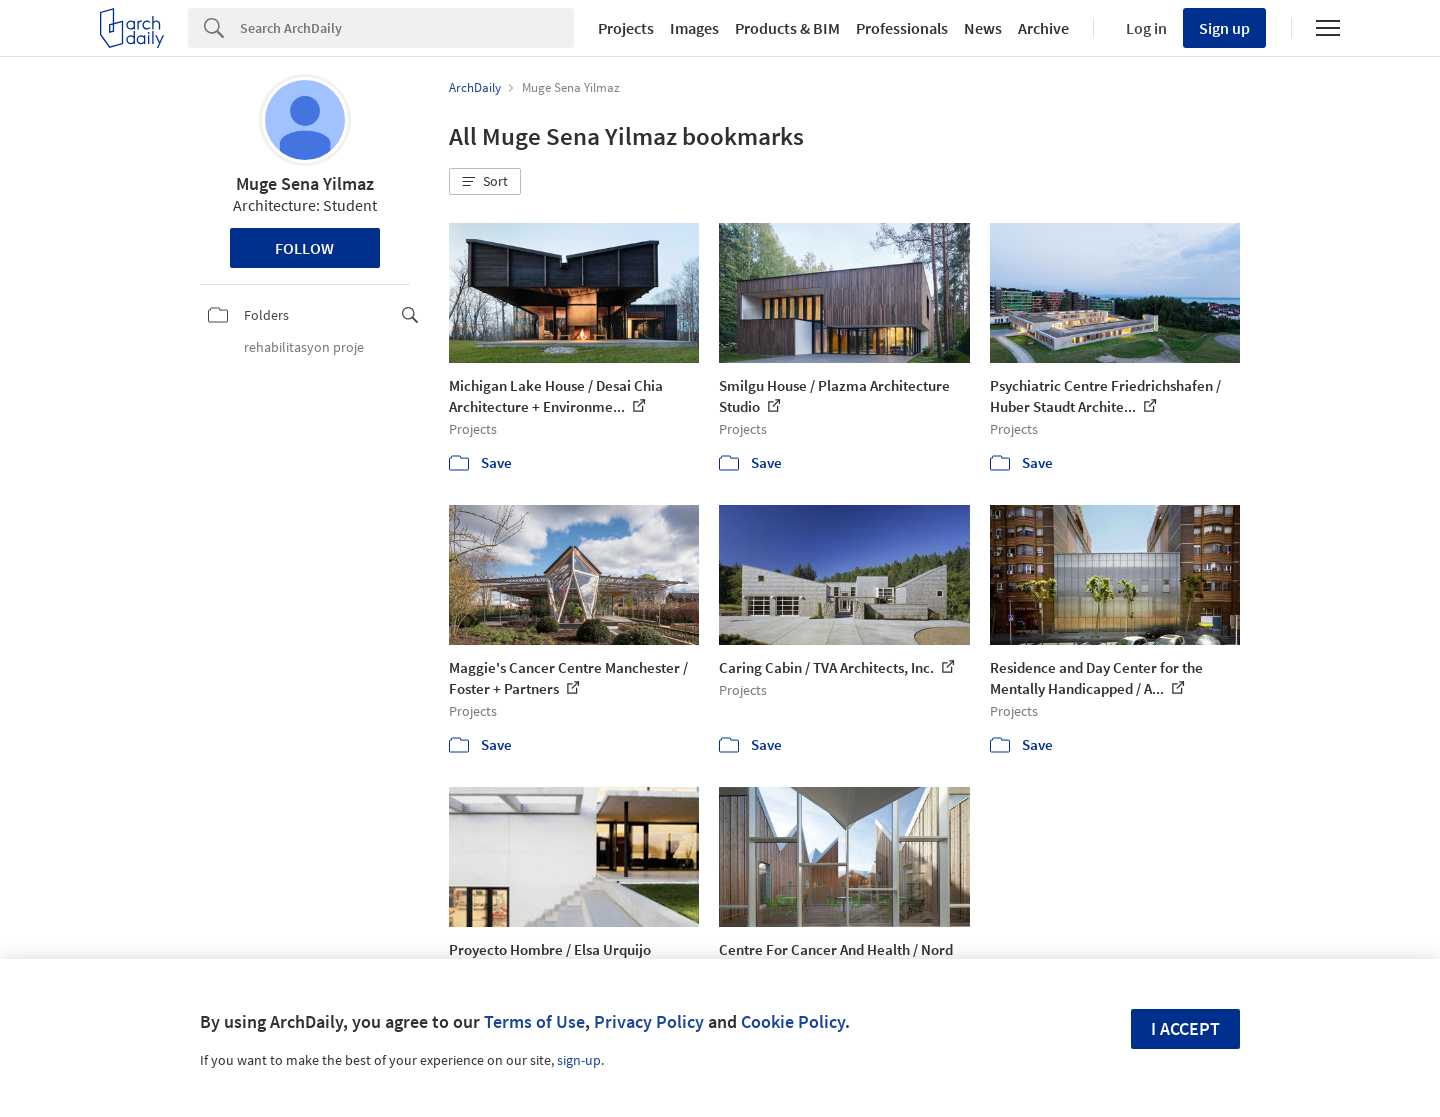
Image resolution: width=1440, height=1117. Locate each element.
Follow (304, 248)
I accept (1185, 1028)
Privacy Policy (649, 1021)
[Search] (407, 28)
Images (694, 28)
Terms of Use (534, 1021)
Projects (626, 28)
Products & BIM (787, 28)
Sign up (1224, 28)
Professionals (902, 28)
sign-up (579, 1060)
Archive (1043, 28)
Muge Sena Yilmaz (305, 183)
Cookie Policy (793, 1021)
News (983, 28)
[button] (485, 182)
